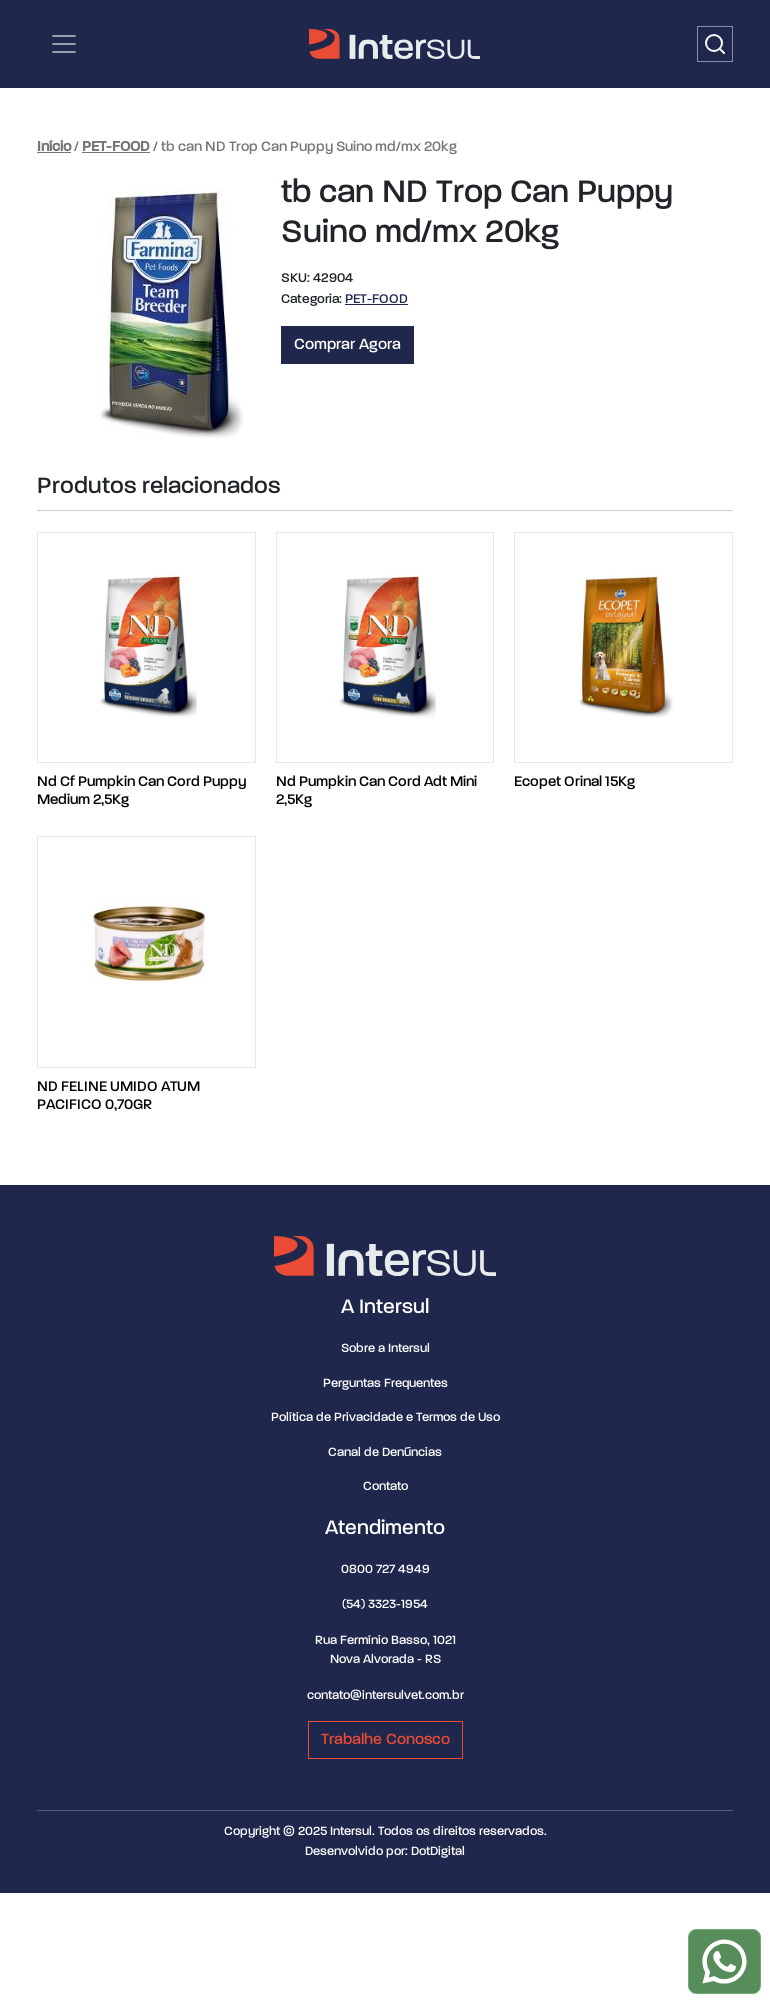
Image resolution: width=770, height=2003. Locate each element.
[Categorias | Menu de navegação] (64, 44)
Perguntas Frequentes (385, 1383)
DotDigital (438, 1851)
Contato (385, 1486)
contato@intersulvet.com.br (385, 1695)
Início (54, 147)
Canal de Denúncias (385, 1452)
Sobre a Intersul (385, 1348)
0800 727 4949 (385, 1569)
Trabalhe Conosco (385, 1740)
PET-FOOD (116, 147)
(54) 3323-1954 (385, 1604)
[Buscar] (715, 44)
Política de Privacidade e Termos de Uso (385, 1417)
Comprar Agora (347, 345)
